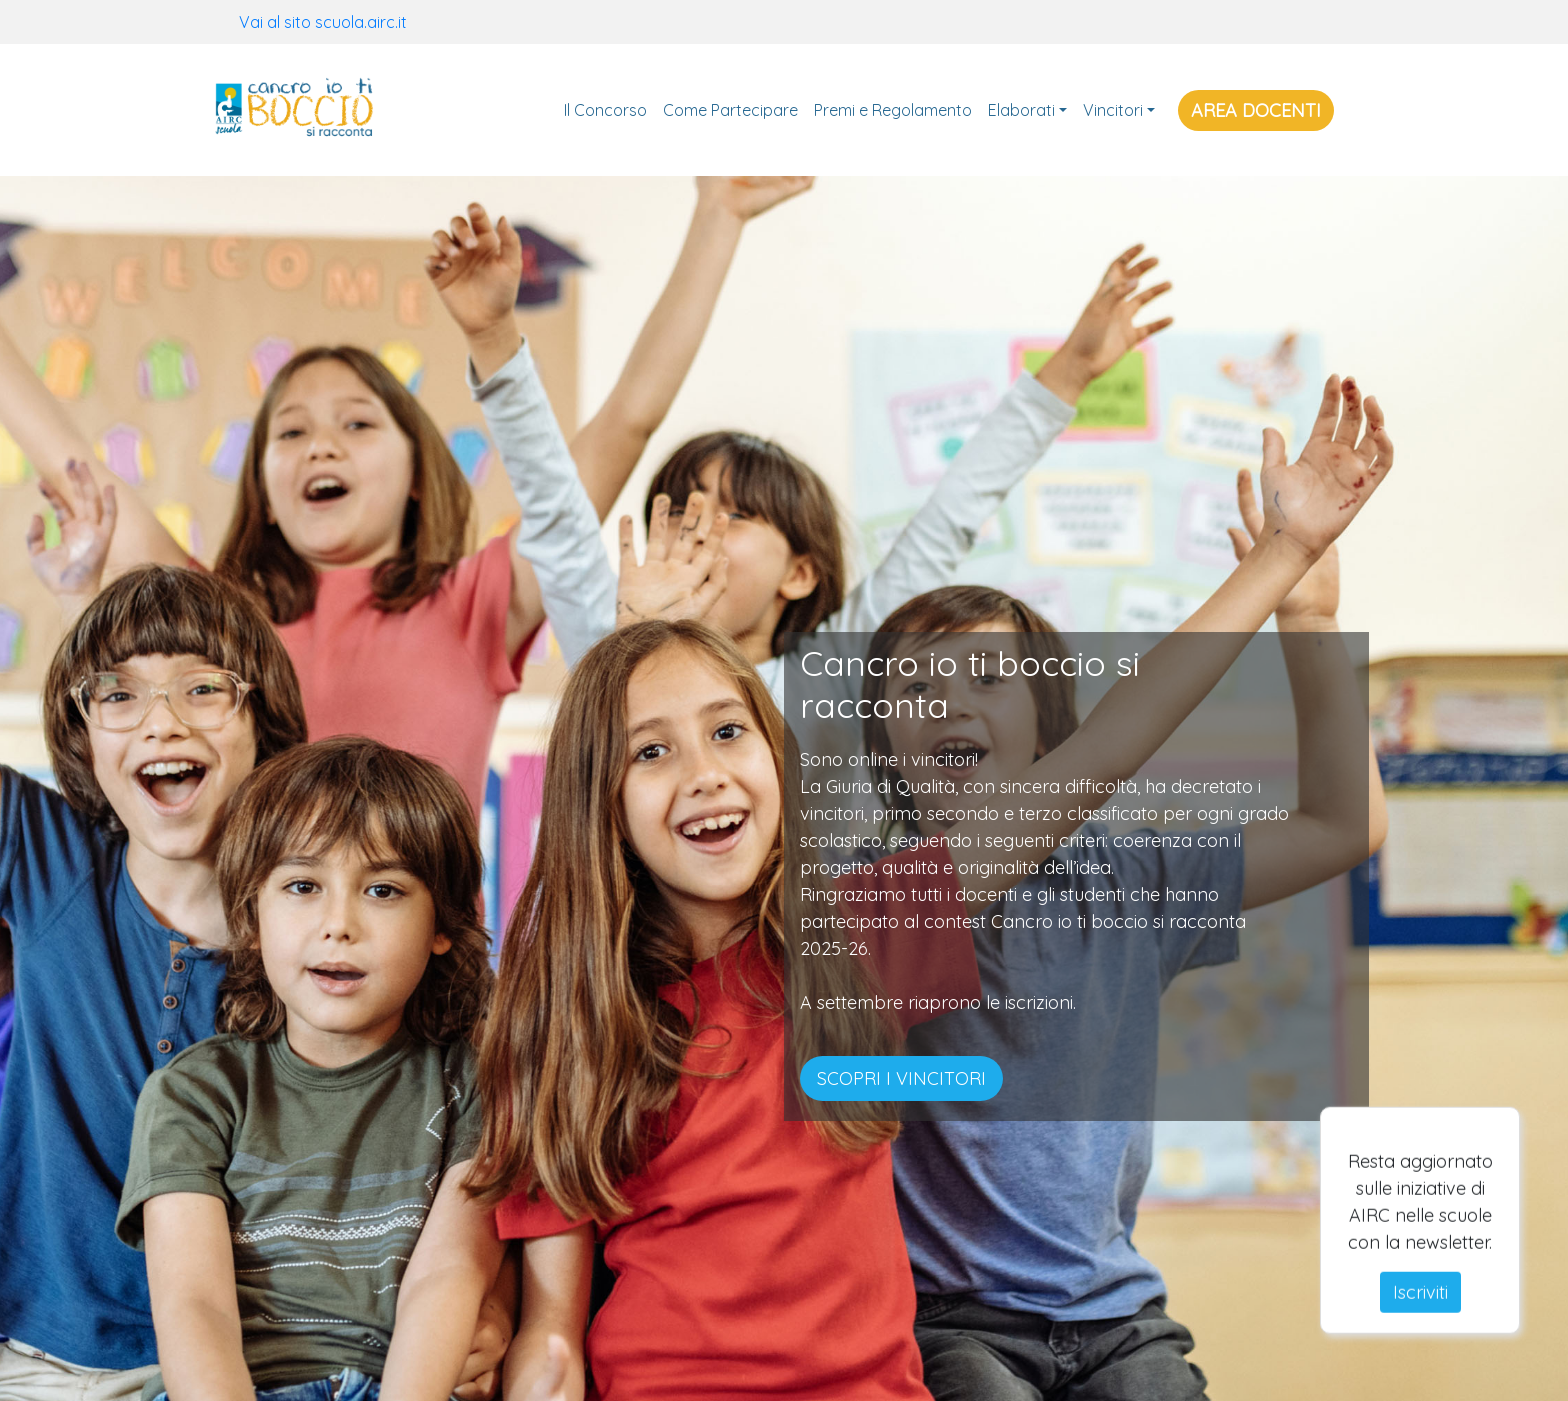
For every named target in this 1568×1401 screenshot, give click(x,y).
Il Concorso (605, 110)
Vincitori (1113, 110)
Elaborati (1021, 110)
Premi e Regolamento (893, 110)
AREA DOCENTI (1256, 110)
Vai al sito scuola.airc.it (323, 22)
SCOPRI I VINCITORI (901, 1078)
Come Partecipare (730, 110)
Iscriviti (1420, 1311)
